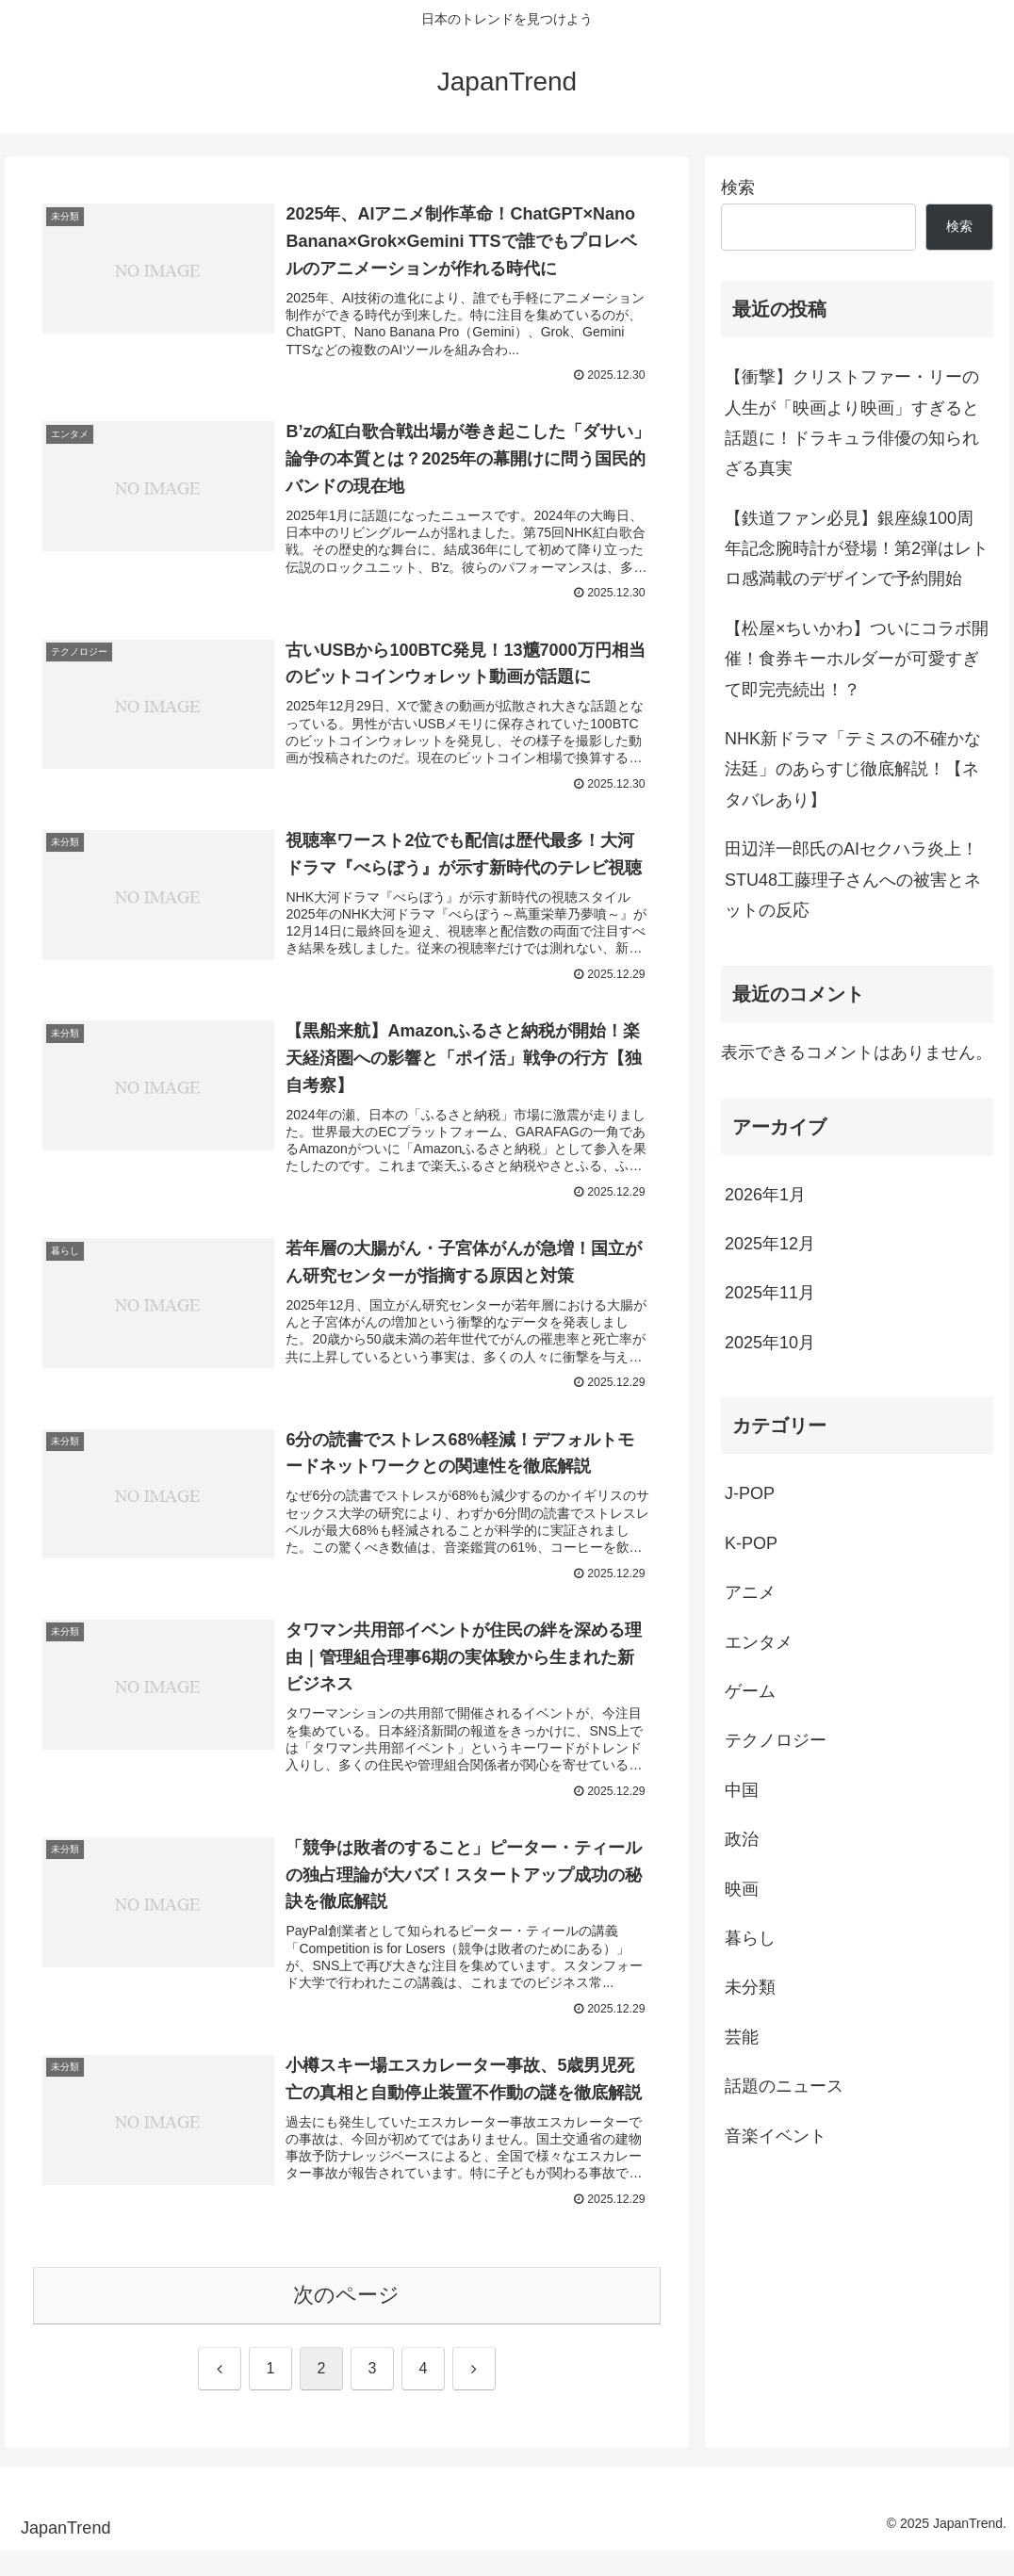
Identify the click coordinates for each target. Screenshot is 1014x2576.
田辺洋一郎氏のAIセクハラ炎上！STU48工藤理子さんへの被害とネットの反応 (853, 880)
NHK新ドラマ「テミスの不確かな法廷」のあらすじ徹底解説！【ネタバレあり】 (853, 769)
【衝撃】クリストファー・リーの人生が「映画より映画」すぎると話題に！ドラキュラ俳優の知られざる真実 (852, 422)
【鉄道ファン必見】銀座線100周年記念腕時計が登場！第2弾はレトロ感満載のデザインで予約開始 (857, 549)
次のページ (346, 2320)
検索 (738, 187)
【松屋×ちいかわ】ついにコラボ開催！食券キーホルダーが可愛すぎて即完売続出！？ (857, 659)
